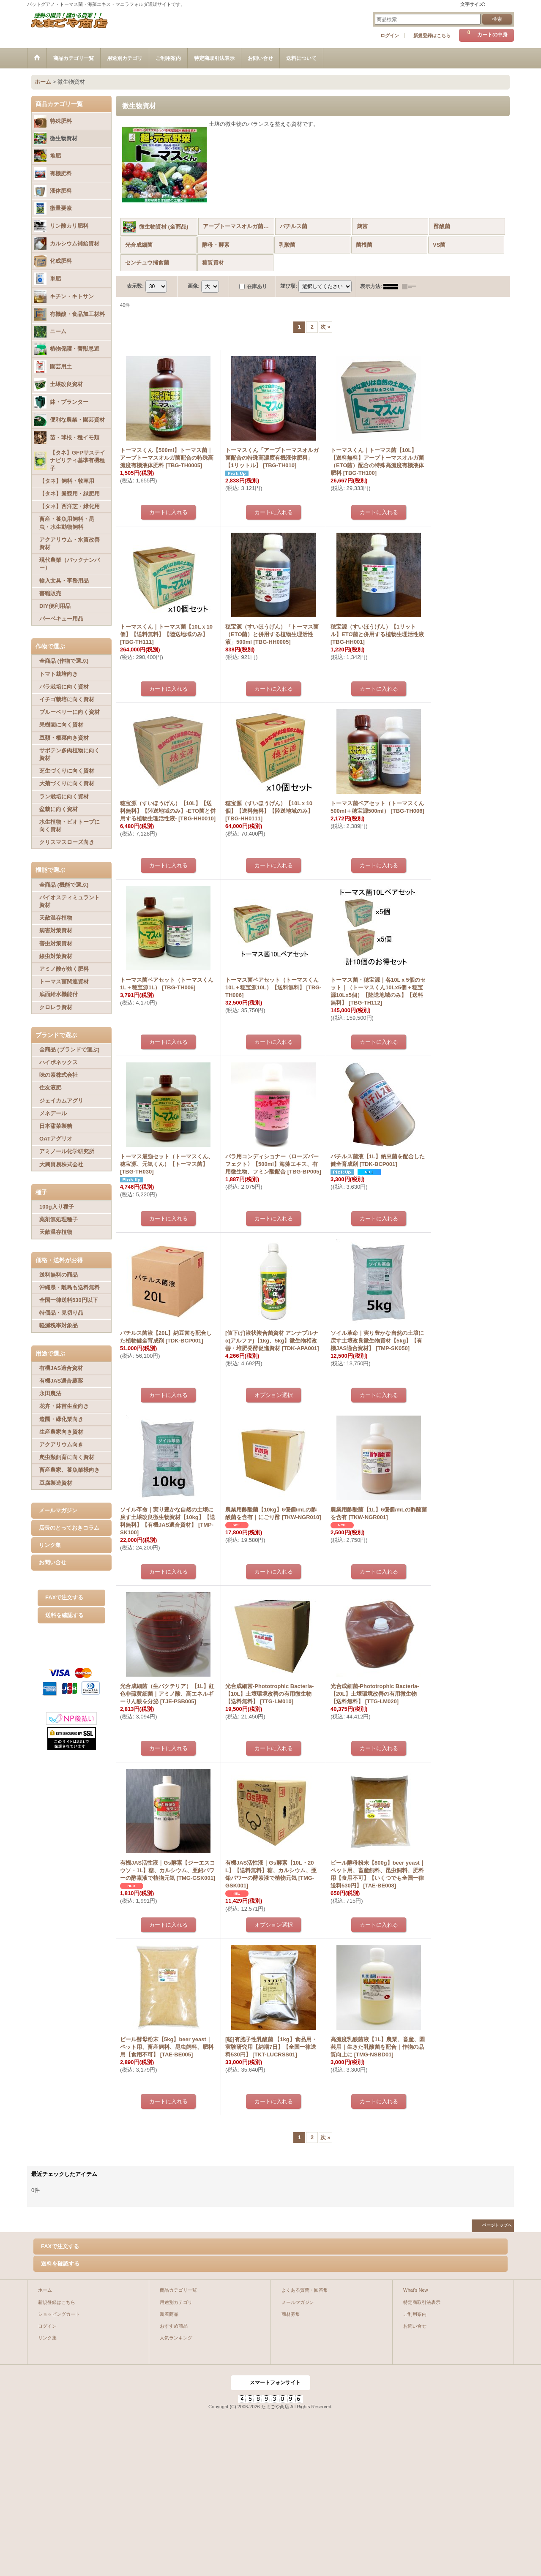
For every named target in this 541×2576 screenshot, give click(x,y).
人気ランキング (176, 2337)
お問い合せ (52, 1562)
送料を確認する (64, 1615)
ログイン (389, 35)
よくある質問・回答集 (304, 2290)
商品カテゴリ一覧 (178, 2290)
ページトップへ (497, 2225)
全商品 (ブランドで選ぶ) (69, 1049)
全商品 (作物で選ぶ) (63, 661)
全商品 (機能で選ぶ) (63, 885)
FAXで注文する (64, 1597)
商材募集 (290, 2314)
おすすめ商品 (174, 2325)
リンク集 (50, 1545)
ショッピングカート (59, 2314)
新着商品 (169, 2314)
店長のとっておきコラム (69, 1528)
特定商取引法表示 (421, 2302)
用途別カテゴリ (176, 2302)
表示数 (135, 286)
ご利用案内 (414, 2314)
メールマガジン (58, 1510)
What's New (415, 2290)
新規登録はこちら (432, 35)
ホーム (45, 2290)
